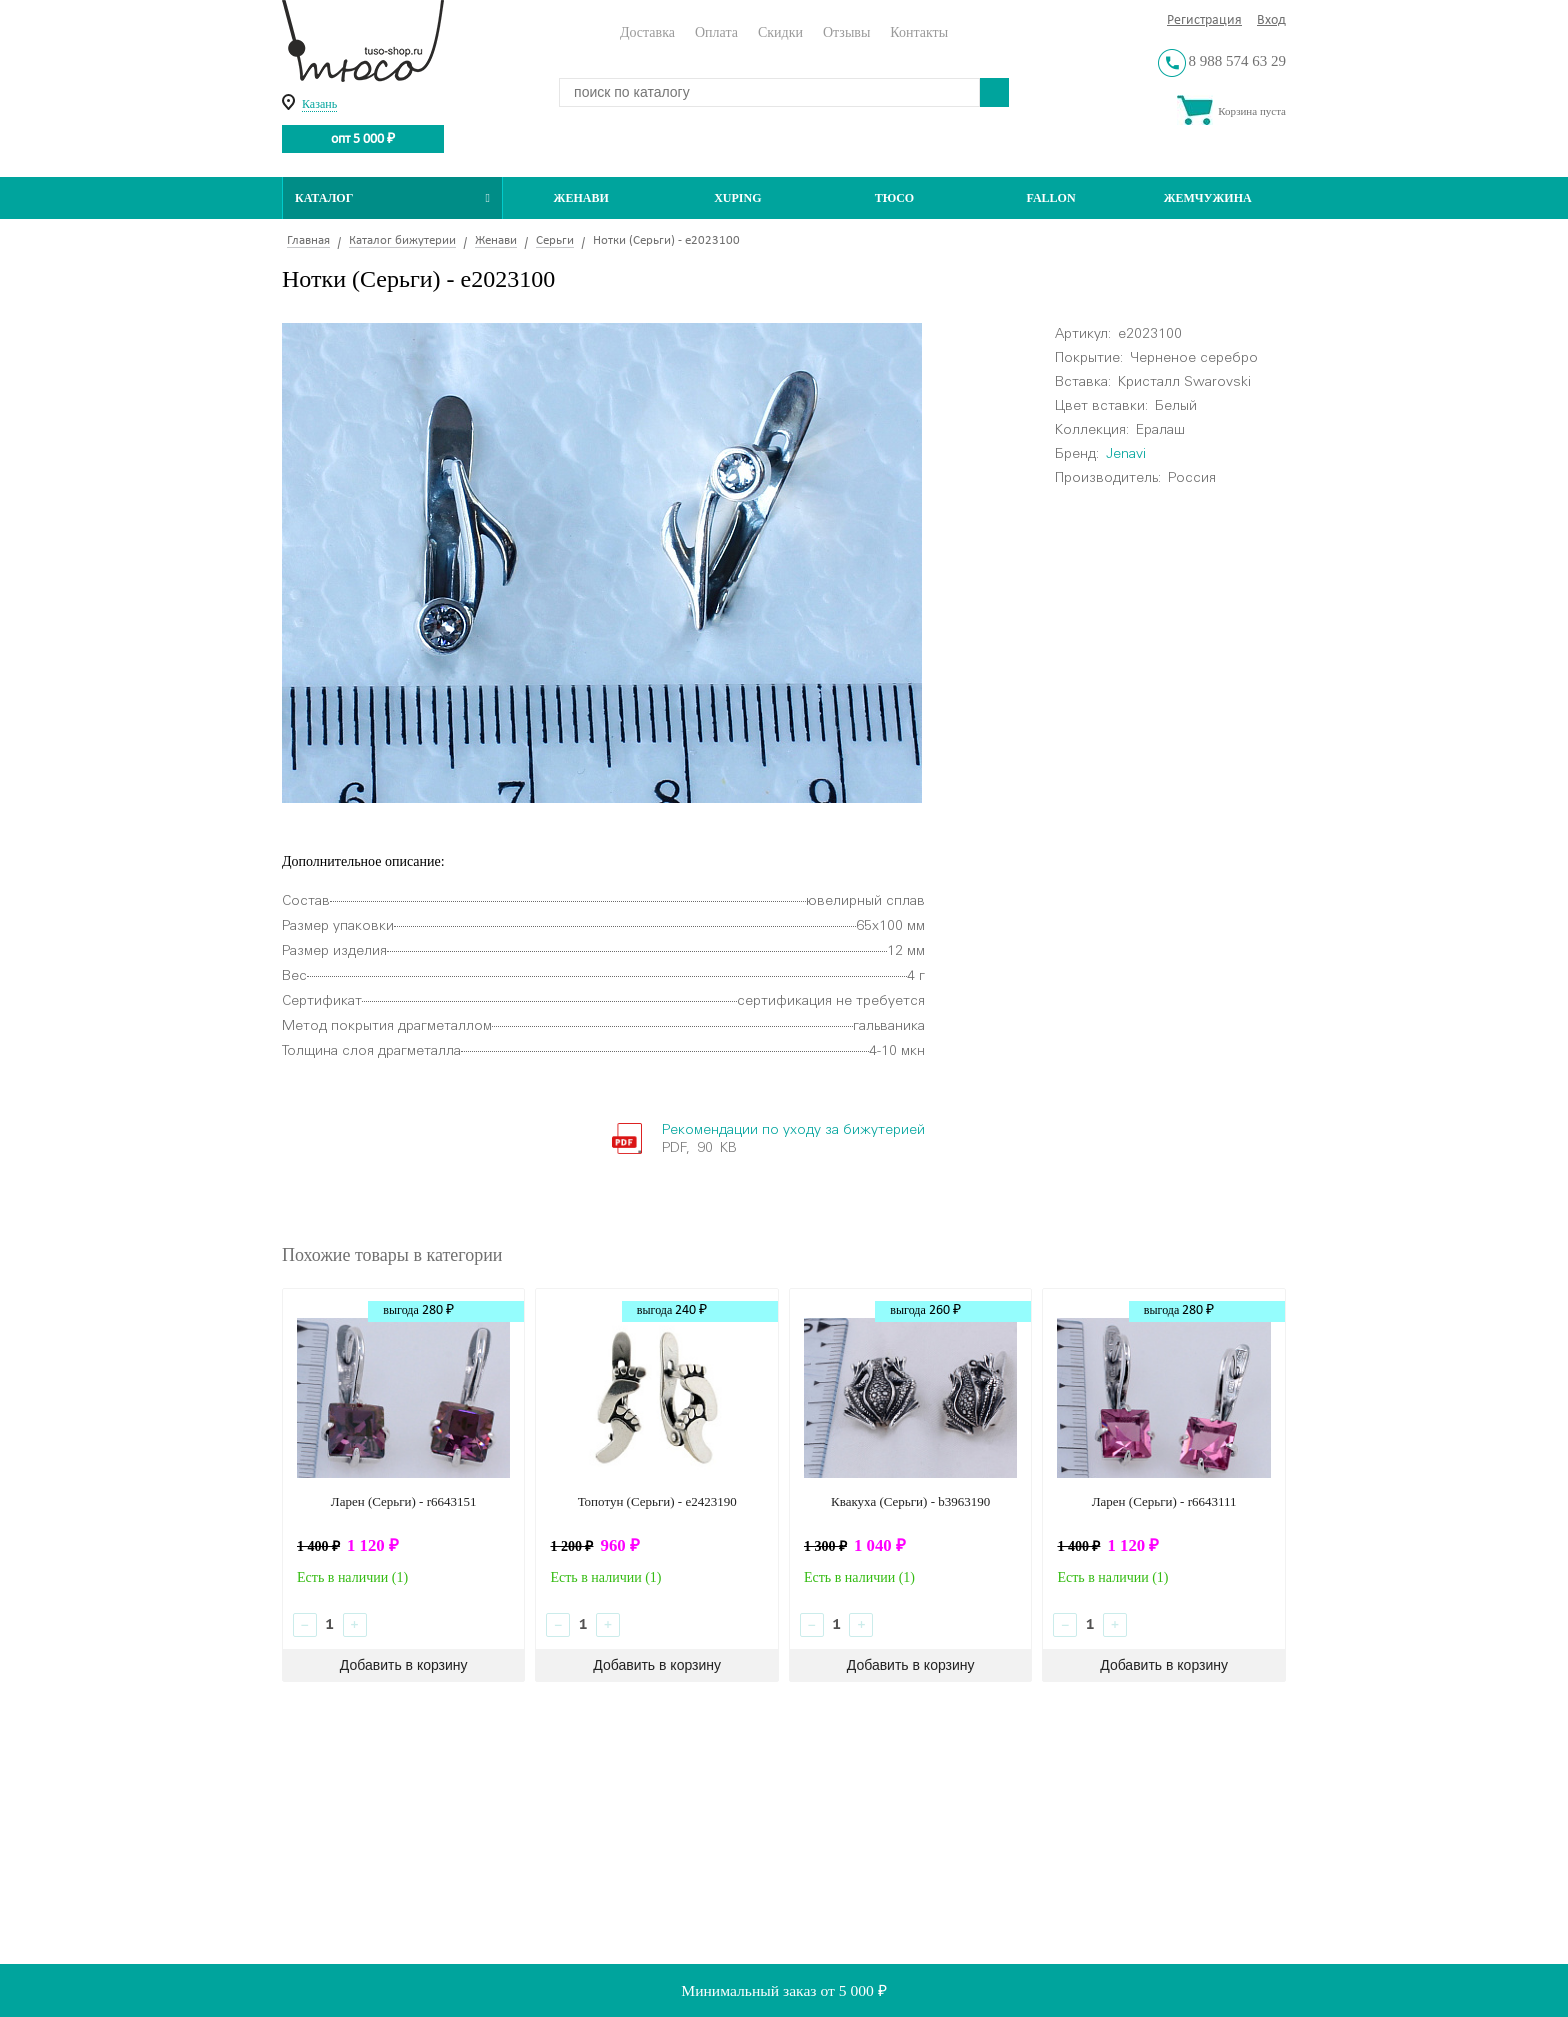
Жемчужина (1208, 198)
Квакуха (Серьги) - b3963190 (910, 1501)
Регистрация (1204, 20)
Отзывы (846, 32)
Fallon (1051, 198)
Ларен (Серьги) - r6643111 (1164, 1501)
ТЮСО (895, 198)
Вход (1271, 20)
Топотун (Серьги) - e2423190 (657, 1501)
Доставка (647, 32)
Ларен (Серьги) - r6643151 (404, 1501)
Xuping (737, 198)
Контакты (919, 32)
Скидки (780, 32)
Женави (581, 198)
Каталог (392, 198)
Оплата (716, 32)
